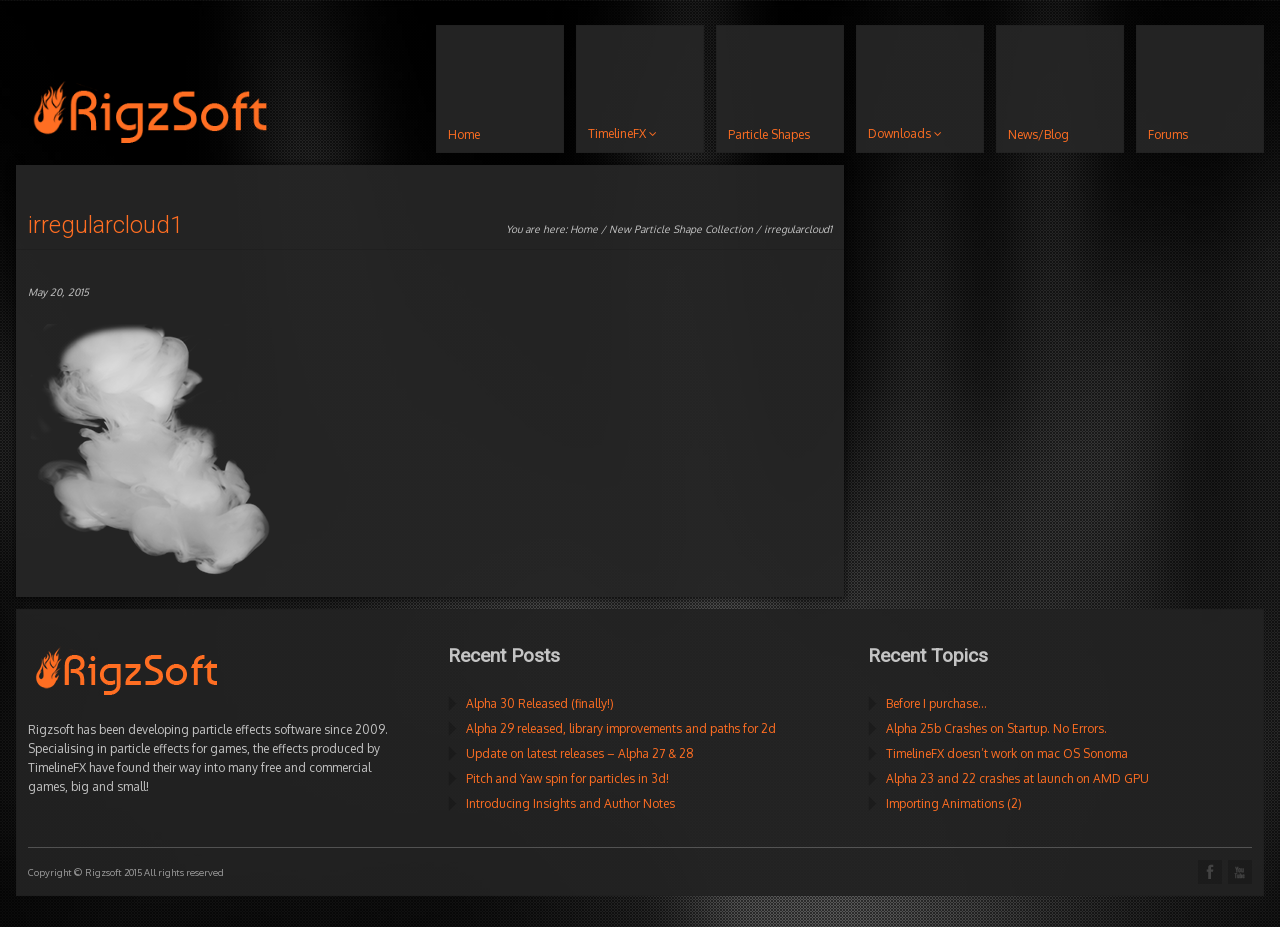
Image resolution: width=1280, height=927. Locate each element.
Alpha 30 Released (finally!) (540, 703)
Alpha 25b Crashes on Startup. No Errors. (996, 728)
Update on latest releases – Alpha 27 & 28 (580, 753)
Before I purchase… (936, 703)
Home (584, 229)
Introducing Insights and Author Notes (570, 803)
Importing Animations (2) (954, 803)
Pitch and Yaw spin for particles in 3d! (567, 778)
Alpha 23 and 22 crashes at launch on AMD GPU (1017, 778)
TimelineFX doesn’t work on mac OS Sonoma (1007, 753)
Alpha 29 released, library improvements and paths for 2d (621, 728)
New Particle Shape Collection (681, 229)
